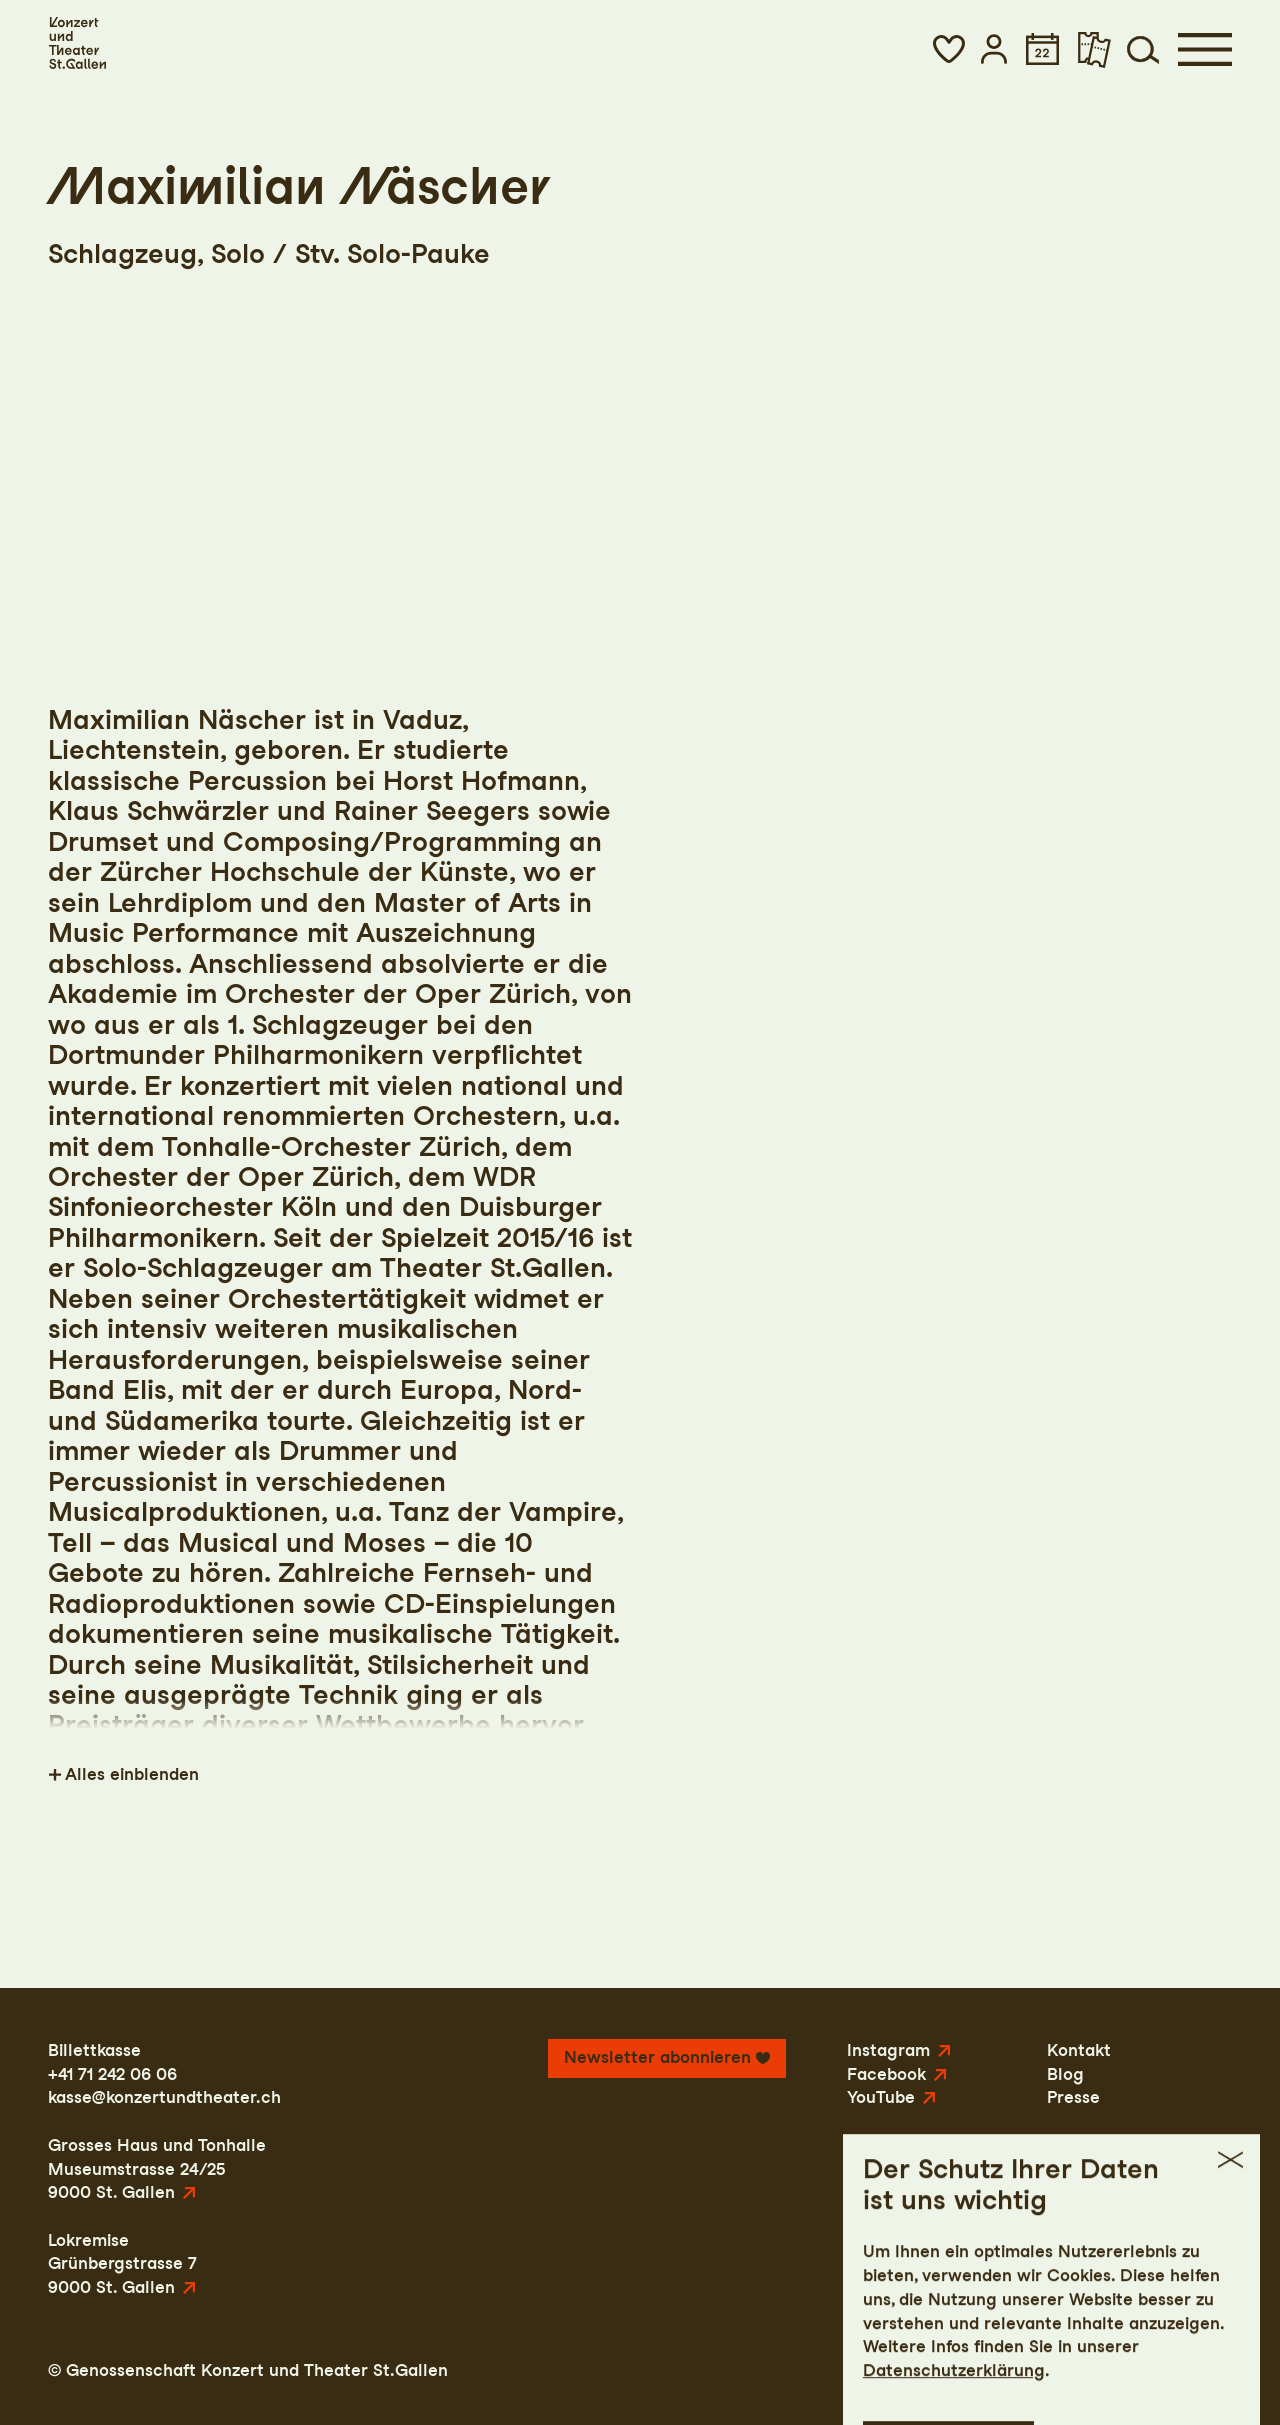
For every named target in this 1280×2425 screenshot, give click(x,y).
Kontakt (1079, 2050)
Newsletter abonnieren (657, 2057)
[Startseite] (77, 43)
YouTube (881, 2097)
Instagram (888, 2050)
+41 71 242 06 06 (112, 2074)
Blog (1065, 2074)
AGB (1131, 2370)
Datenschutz (1044, 2370)
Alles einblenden (132, 1774)
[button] (949, 49)
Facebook (886, 2074)
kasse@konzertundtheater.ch (164, 2097)
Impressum (932, 2370)
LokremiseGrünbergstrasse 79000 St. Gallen (122, 2263)
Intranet (1199, 2370)
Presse (1073, 2097)
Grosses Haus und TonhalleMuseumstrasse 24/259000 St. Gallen (157, 2168)
